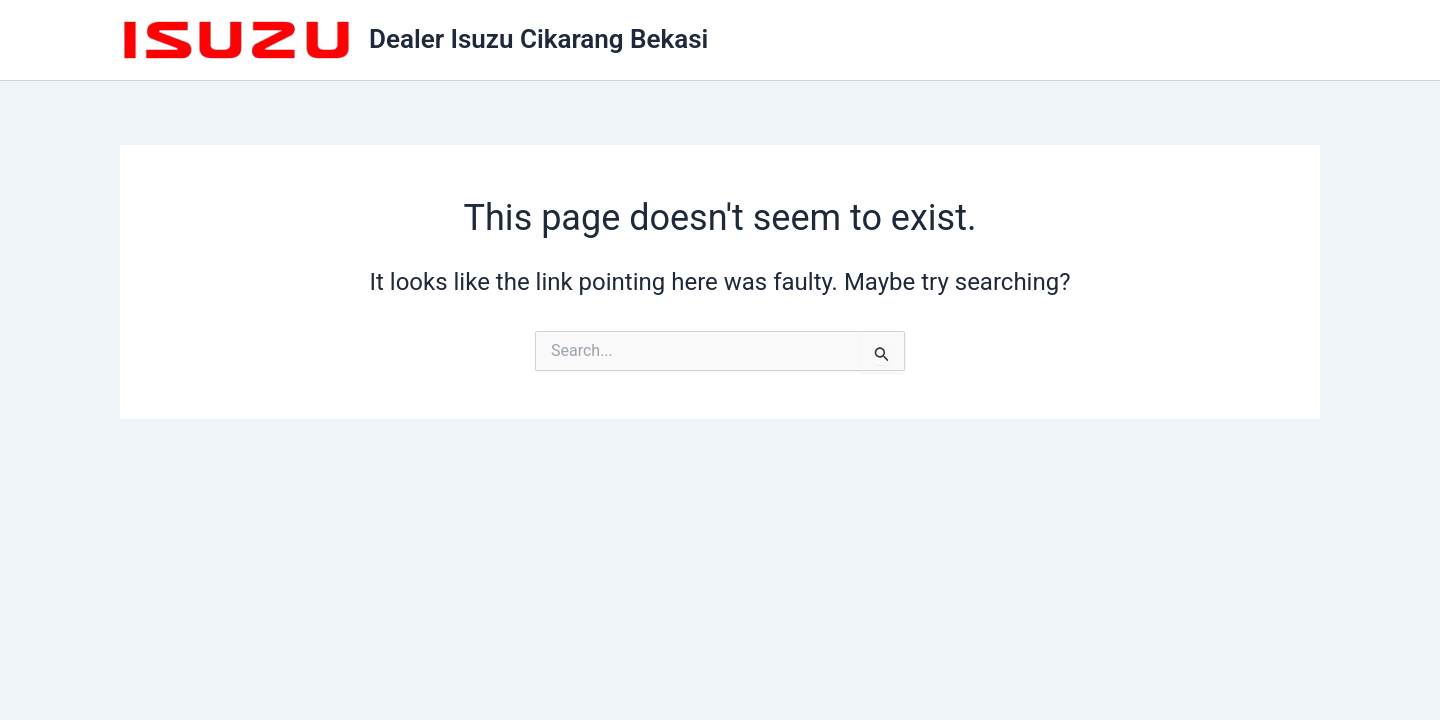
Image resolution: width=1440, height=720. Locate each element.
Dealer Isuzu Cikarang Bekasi (538, 39)
